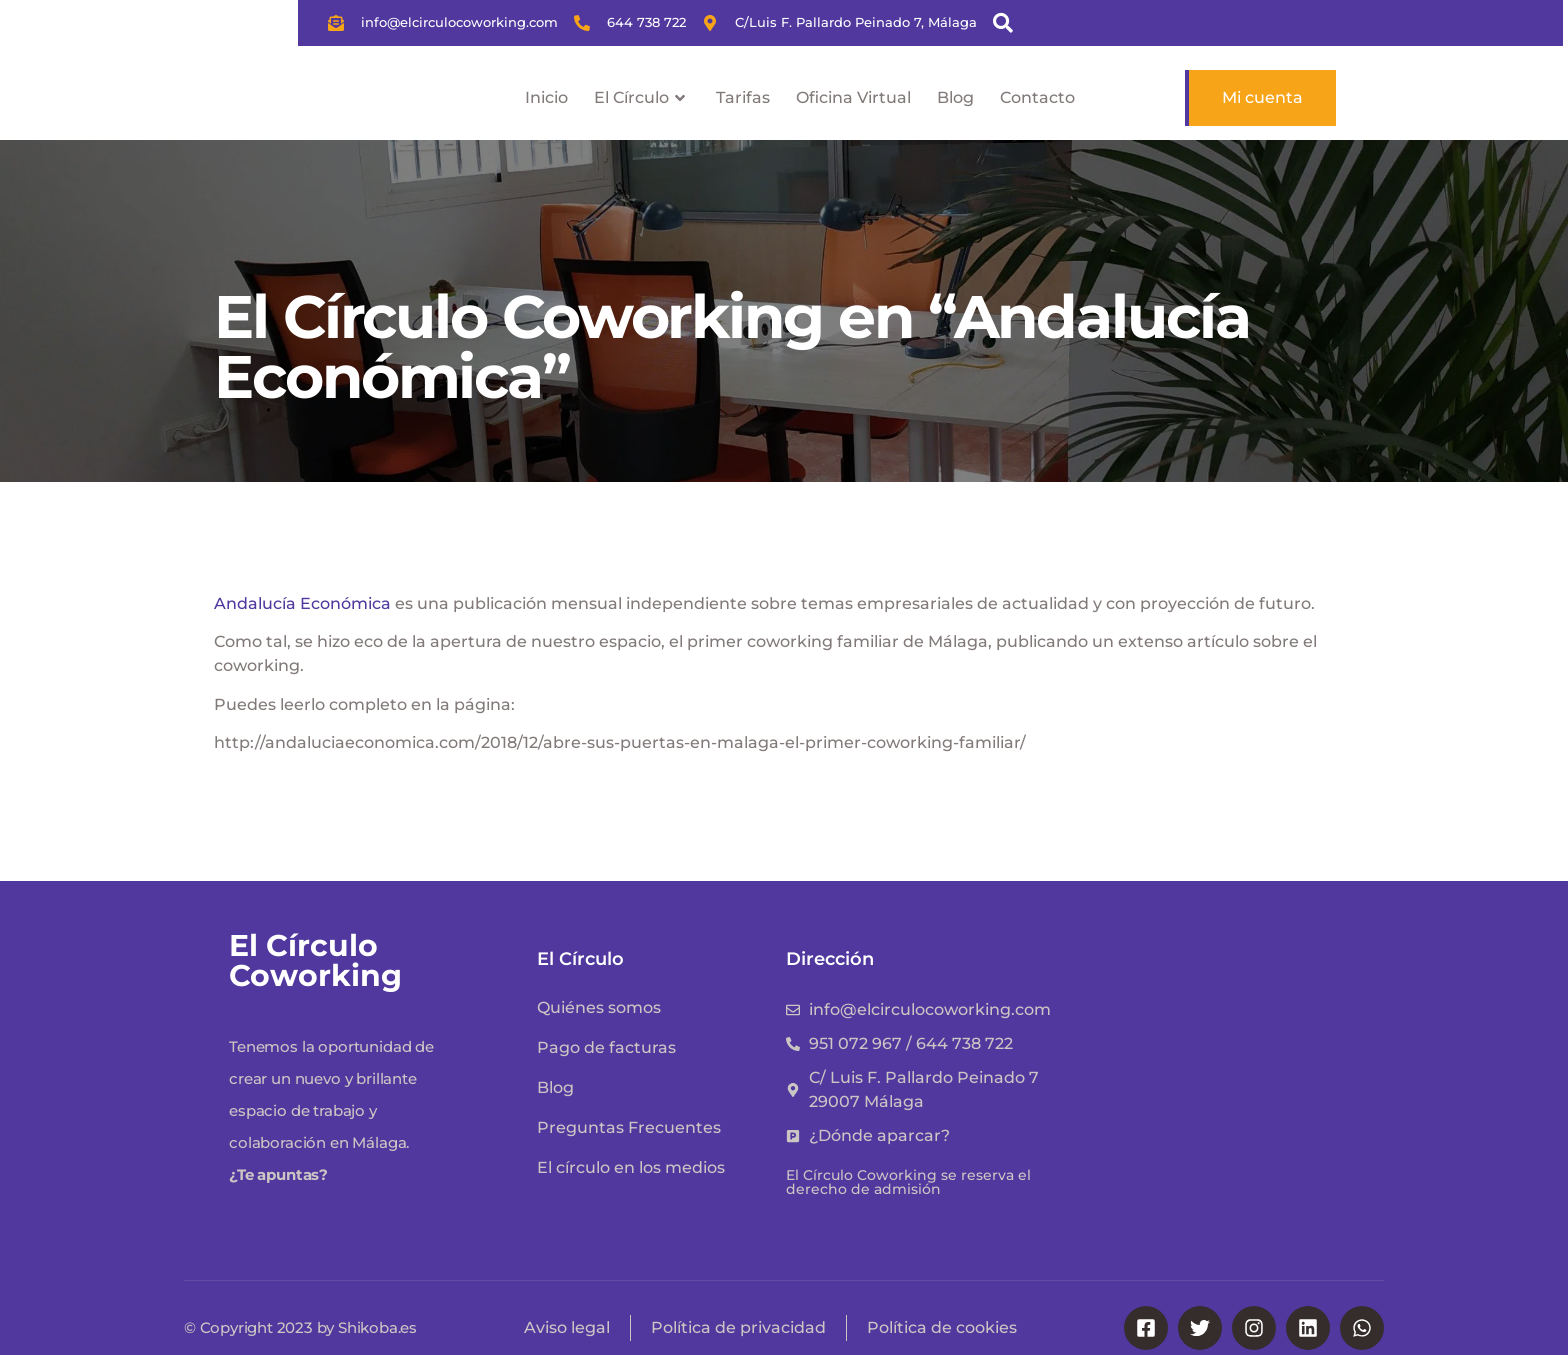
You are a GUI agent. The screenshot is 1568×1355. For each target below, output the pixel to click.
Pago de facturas (606, 1047)
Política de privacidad (738, 1327)
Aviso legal (567, 1327)
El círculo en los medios (631, 1167)
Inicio (546, 97)
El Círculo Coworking (315, 960)
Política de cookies (942, 1327)
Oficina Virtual (853, 97)
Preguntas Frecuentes (629, 1127)
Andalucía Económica (302, 603)
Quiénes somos (599, 1007)
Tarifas (743, 97)
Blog (955, 97)
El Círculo (642, 98)
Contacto (1037, 97)
